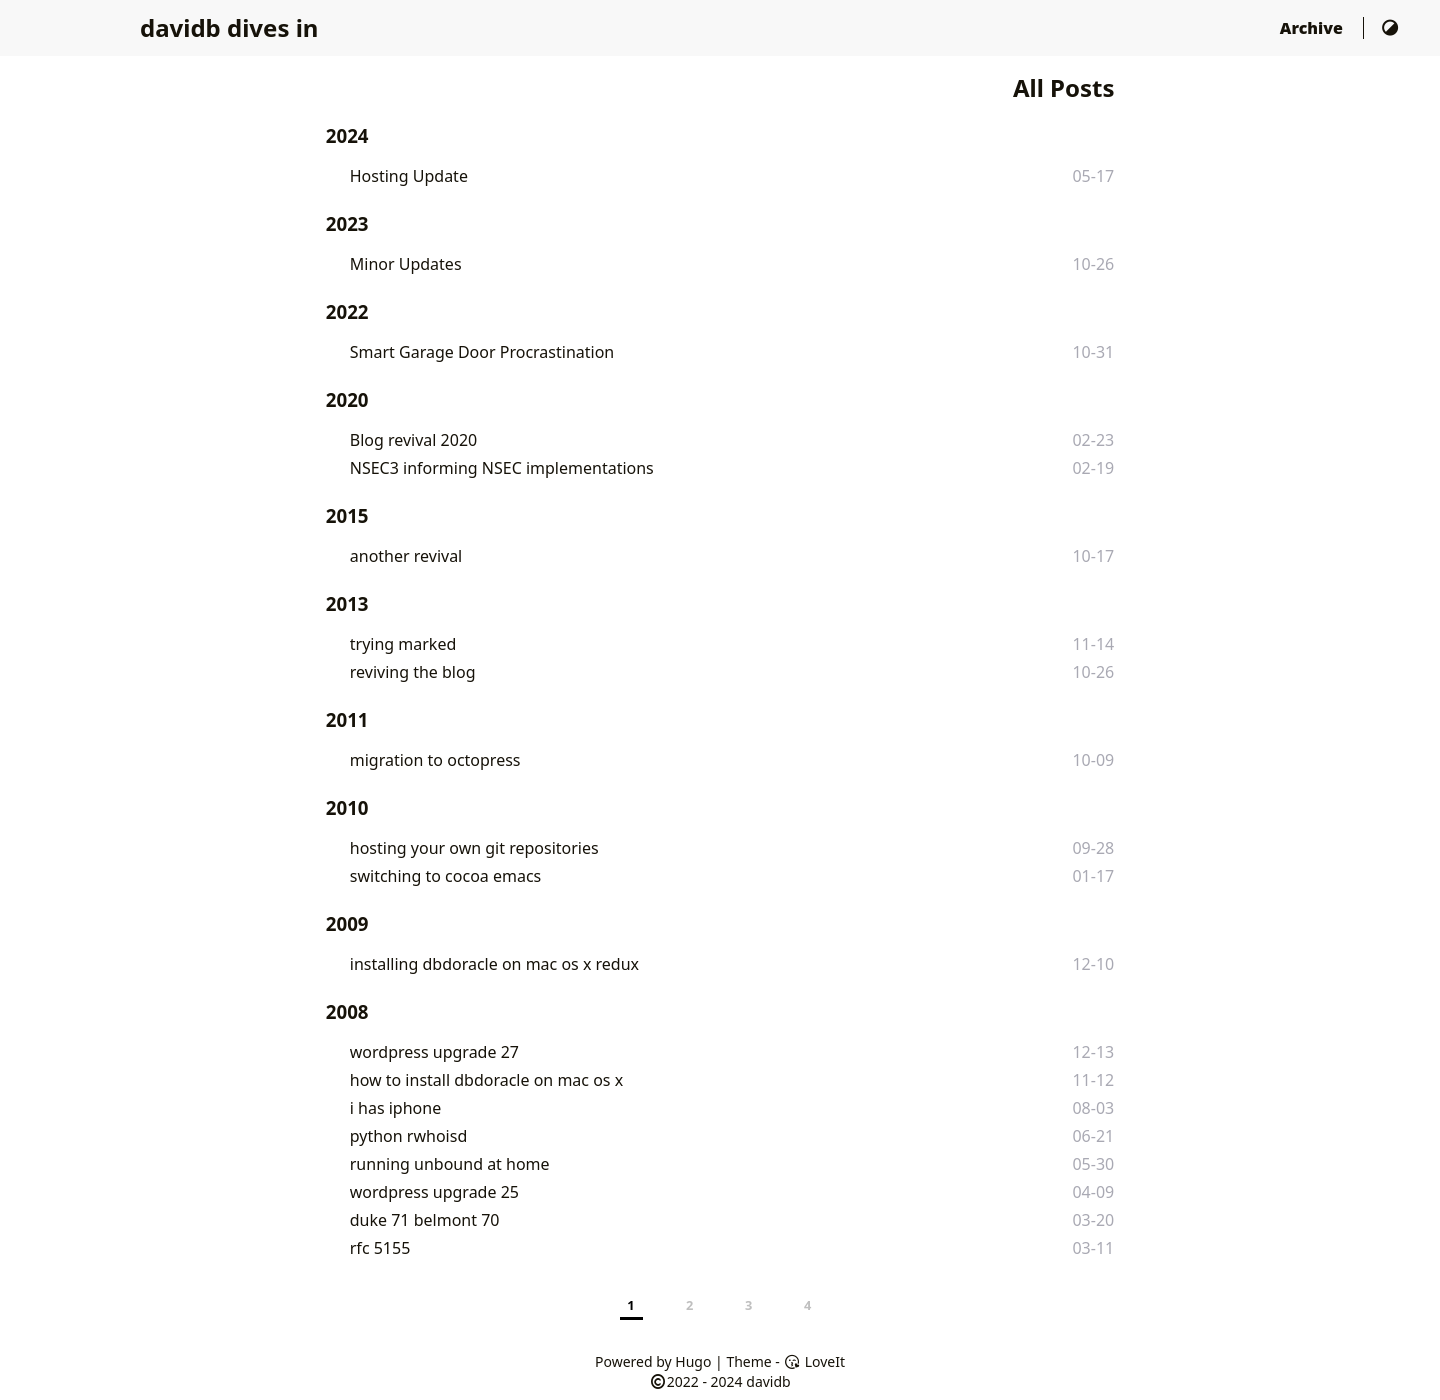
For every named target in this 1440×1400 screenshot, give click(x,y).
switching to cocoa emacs (446, 876)
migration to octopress (435, 760)
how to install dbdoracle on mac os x (486, 1080)
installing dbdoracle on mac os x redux (494, 964)
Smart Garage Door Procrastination (482, 352)
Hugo (693, 1361)
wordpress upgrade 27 (434, 1052)
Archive (1313, 28)
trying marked (403, 644)
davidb (768, 1381)
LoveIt (814, 1361)
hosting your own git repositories (474, 848)
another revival (406, 556)
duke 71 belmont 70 (425, 1220)
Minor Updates (406, 264)
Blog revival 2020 (413, 440)
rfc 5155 (380, 1248)
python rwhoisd (408, 1136)
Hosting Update (409, 176)
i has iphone (395, 1108)
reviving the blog (413, 672)
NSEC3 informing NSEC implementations (502, 468)
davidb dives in (229, 27)
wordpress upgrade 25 (434, 1192)
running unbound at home (450, 1164)
